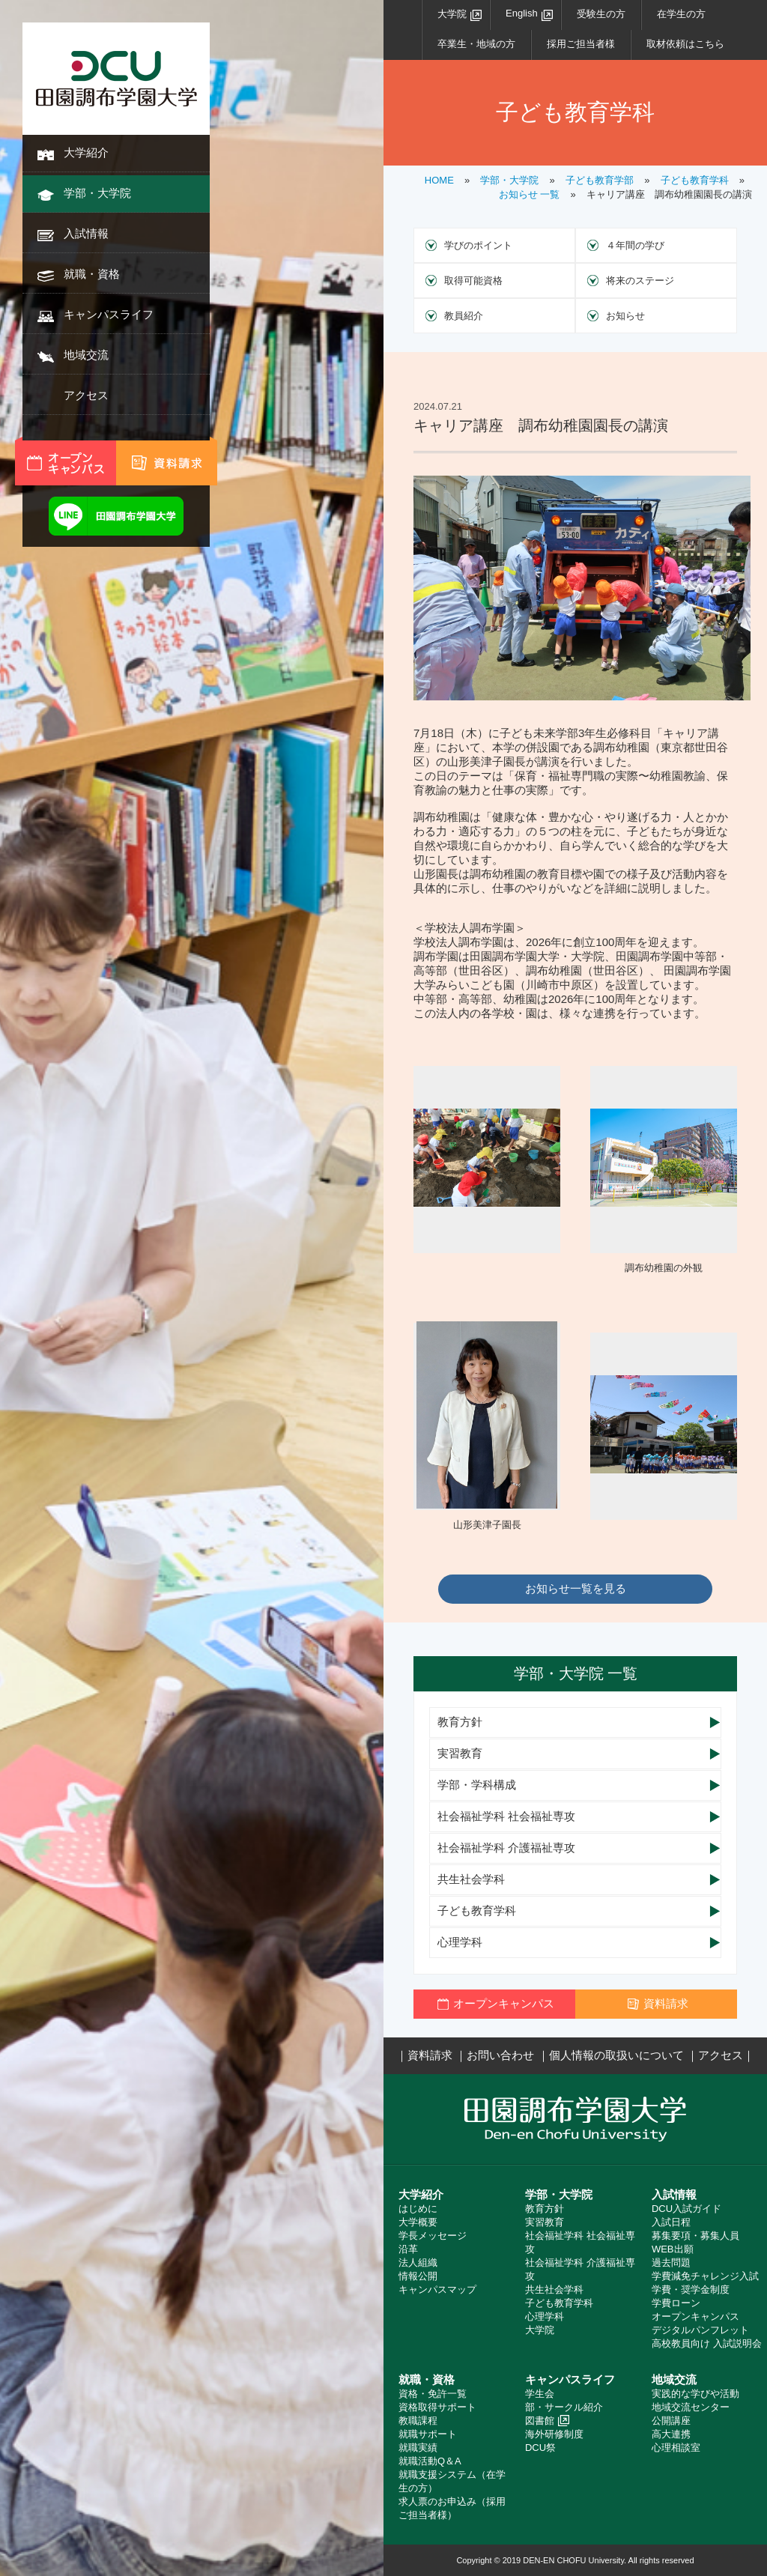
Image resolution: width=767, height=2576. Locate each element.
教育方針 (459, 1721)
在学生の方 (681, 13)
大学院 (452, 13)
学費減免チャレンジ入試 (705, 2276)
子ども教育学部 (600, 180)
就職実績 (417, 2447)
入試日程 (671, 2222)
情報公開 (417, 2276)
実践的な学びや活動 (695, 2393)
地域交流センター (691, 2407)
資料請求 (429, 2055)
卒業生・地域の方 (476, 43)
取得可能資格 (473, 280)
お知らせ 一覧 (529, 194)
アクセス (86, 395)
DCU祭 (540, 2447)
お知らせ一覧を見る (575, 1588)
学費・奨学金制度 (691, 2289)
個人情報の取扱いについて (616, 2055)
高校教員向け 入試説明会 (707, 2343)
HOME (439, 180)
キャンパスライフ (109, 314)
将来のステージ (640, 280)
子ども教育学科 (695, 180)
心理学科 (459, 1942)
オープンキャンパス (695, 2316)
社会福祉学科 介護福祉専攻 (506, 1847)
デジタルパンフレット (700, 2330)
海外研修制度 (554, 2434)
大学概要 (417, 2222)
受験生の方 (601, 13)
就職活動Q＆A (429, 2461)
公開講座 (671, 2420)
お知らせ (625, 315)
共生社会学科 (471, 1879)
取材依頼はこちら (685, 43)
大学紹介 (86, 152)
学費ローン (676, 2303)
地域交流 (86, 354)
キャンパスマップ (437, 2289)
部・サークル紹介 (564, 2407)
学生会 (539, 2393)
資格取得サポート (437, 2407)
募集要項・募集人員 (695, 2235)
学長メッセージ (432, 2235)
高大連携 (671, 2434)
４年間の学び (635, 245)
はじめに (417, 2208)
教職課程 (417, 2420)
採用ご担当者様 (581, 43)
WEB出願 (673, 2249)
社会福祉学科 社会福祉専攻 (506, 1816)
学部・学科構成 (476, 1784)
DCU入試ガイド (686, 2208)
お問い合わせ (500, 2055)
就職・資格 (92, 273)
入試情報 (86, 233)
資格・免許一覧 (432, 2393)
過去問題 (671, 2262)
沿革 (408, 2249)
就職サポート (427, 2434)
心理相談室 (676, 2447)
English (522, 13)
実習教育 (459, 1753)
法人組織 (417, 2262)
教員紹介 (463, 315)
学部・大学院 (97, 193)
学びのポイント (478, 245)
